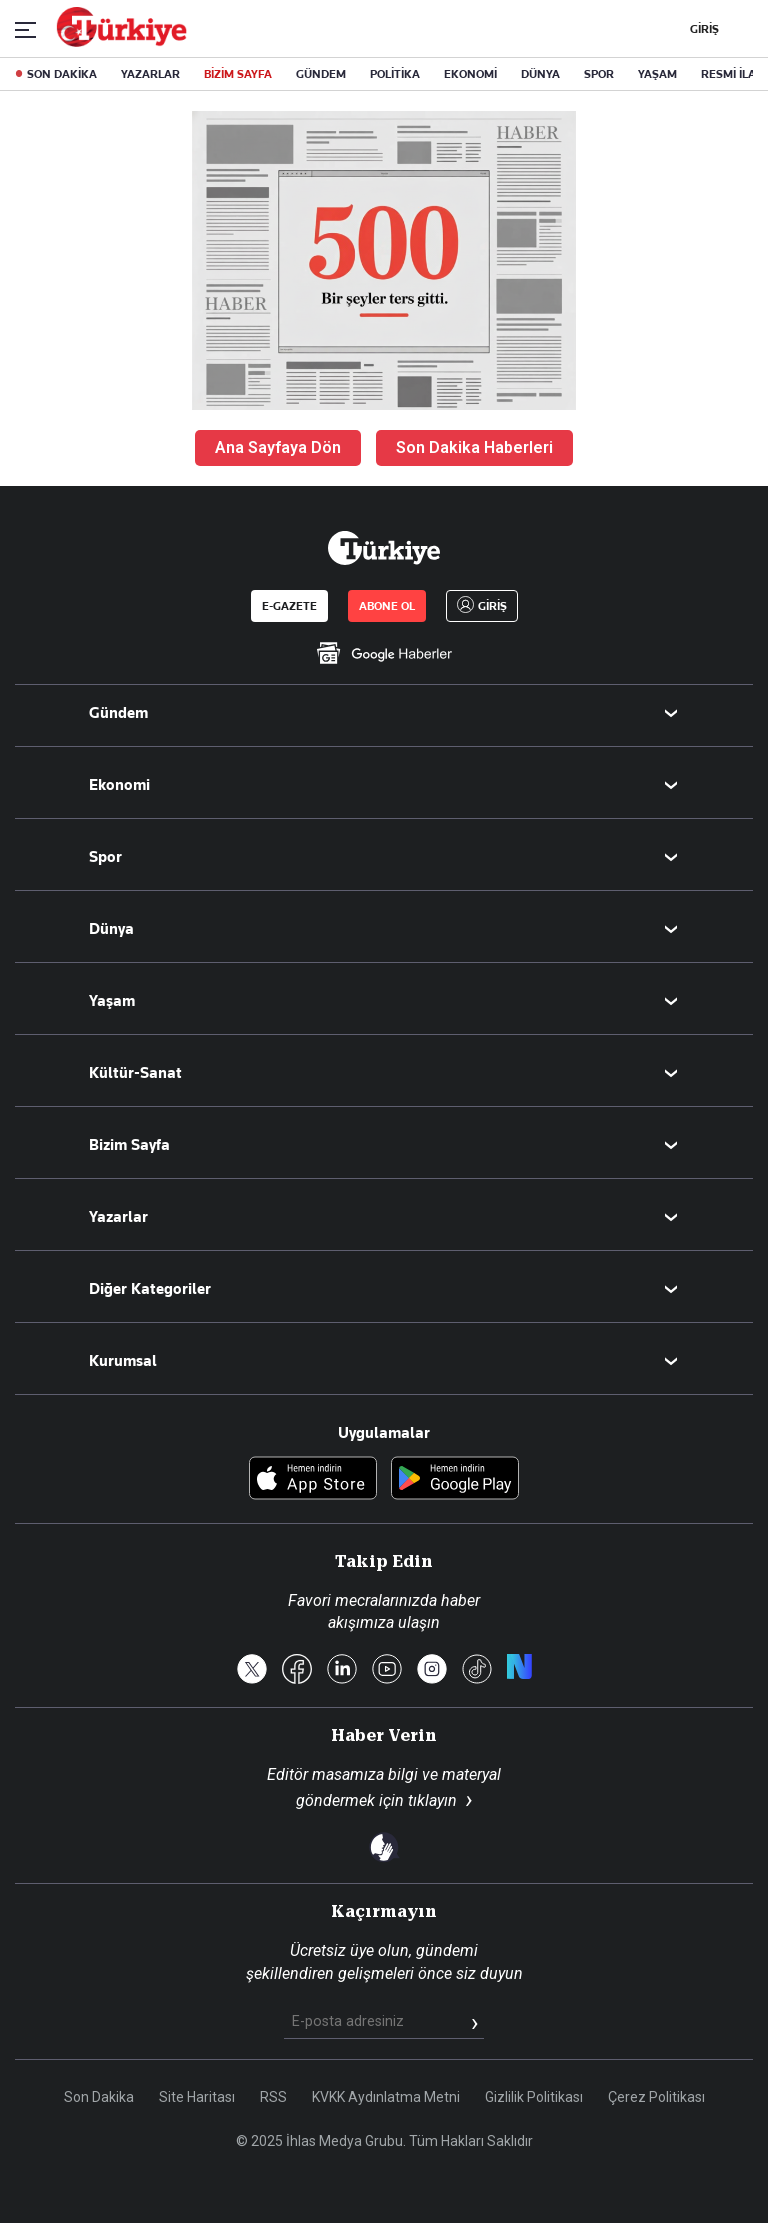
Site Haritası (197, 2097)
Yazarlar (118, 1217)
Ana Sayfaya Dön (278, 447)
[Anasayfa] (384, 548)
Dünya (111, 929)
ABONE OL (387, 606)
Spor (105, 857)
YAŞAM (657, 74)
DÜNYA (540, 74)
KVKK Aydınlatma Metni (386, 2097)
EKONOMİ (470, 74)
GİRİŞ (702, 29)
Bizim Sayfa (129, 1145)
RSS (273, 2097)
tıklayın (432, 1800)
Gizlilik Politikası (534, 2097)
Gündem (118, 713)
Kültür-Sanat (135, 1073)
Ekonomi (119, 785)
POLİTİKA (395, 74)
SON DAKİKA (62, 74)
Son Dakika (99, 2097)
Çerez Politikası (656, 2097)
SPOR (599, 74)
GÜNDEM (321, 74)
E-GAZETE (289, 606)
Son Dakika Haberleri (474, 447)
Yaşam (112, 1001)
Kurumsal (123, 1361)
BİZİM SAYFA (238, 74)
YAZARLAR (150, 74)
